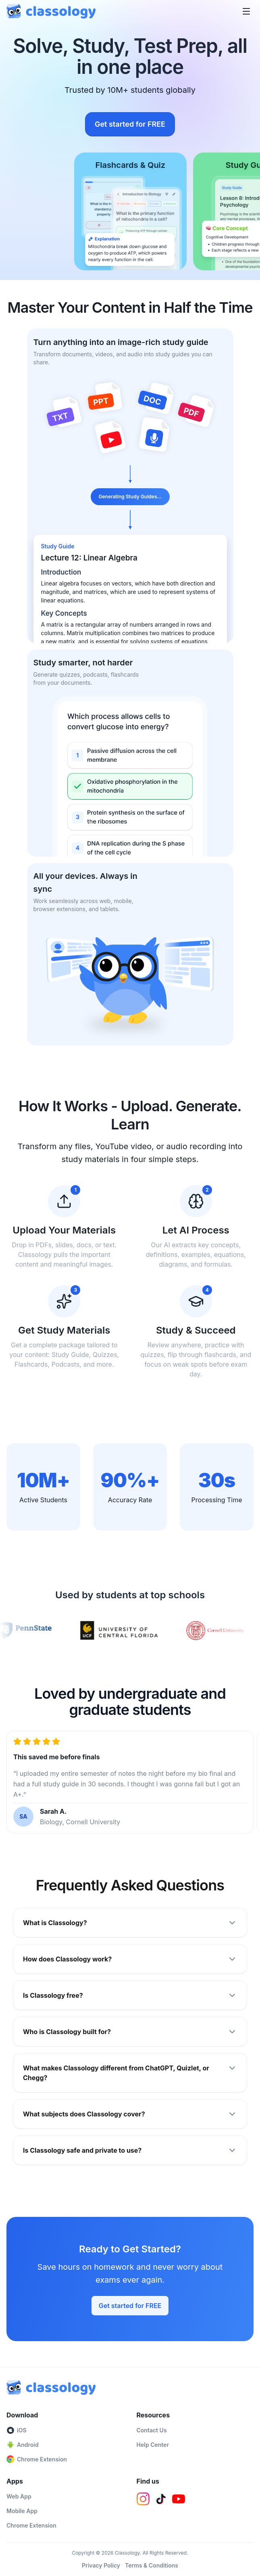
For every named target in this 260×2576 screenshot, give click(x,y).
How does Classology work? (130, 1959)
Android (22, 2445)
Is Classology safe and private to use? (130, 2150)
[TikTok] (160, 2498)
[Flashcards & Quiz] (130, 211)
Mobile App (21, 2510)
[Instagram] (143, 2498)
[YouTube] (178, 2498)
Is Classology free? (130, 1995)
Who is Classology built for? (130, 2032)
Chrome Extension (36, 2459)
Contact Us (152, 2430)
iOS (16, 2430)
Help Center (153, 2444)
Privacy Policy (101, 2565)
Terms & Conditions (151, 2565)
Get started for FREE (130, 124)
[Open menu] (246, 11)
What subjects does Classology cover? (130, 2114)
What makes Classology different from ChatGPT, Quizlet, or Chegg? (130, 2072)
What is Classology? (130, 1923)
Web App (18, 2496)
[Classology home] (51, 11)
